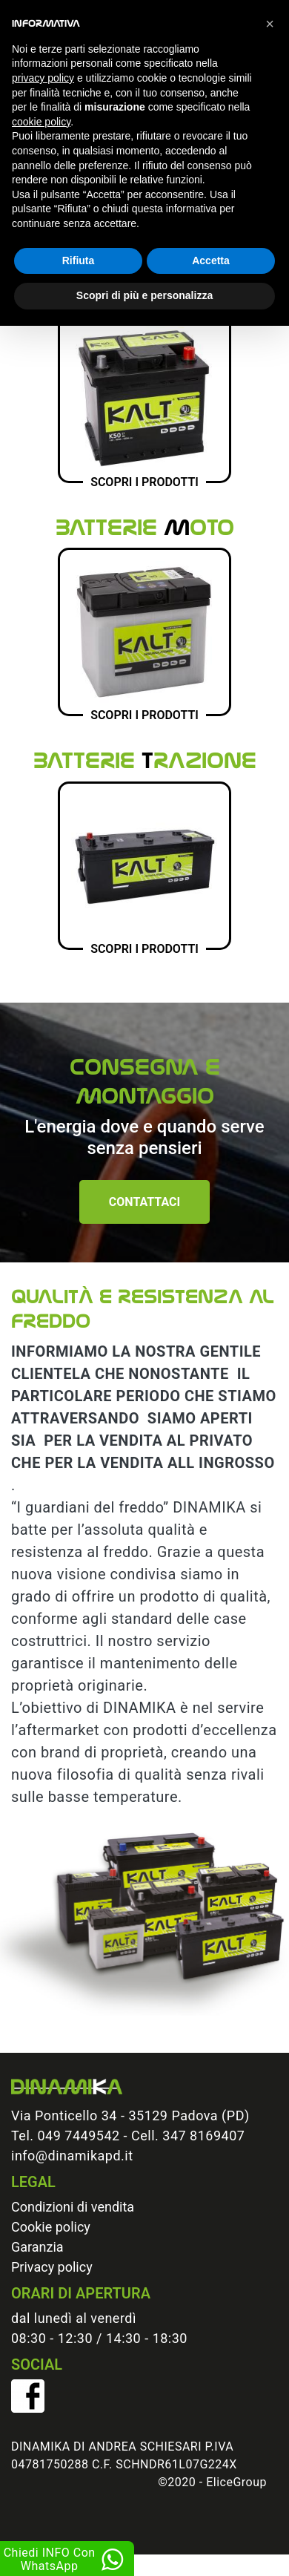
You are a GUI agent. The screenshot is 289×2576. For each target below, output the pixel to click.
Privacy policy (52, 2267)
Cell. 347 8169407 (188, 2135)
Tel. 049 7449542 (65, 2135)
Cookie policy (50, 2227)
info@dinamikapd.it (72, 2155)
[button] (270, 24)
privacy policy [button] (43, 78)
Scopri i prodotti (144, 482)
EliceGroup (236, 2482)
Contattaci (144, 1202)
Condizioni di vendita (72, 2207)
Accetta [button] (211, 260)
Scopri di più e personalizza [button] (144, 295)
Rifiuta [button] (78, 260)
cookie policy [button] (41, 122)
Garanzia (37, 2247)
